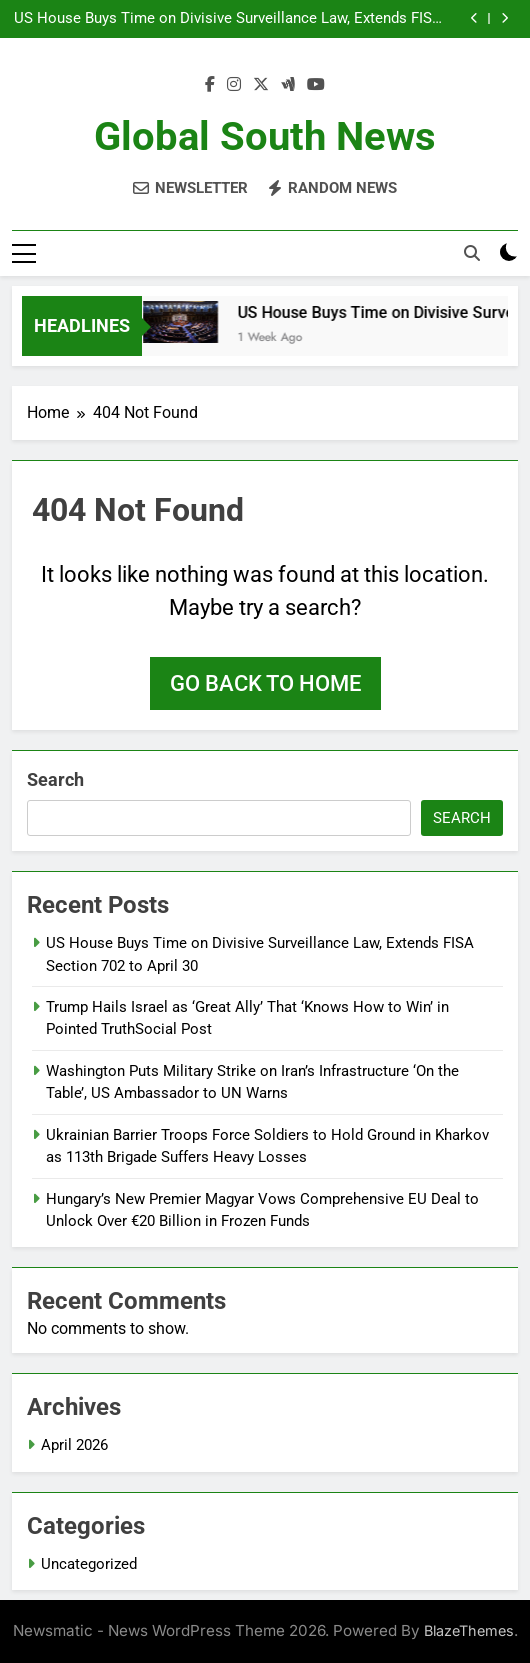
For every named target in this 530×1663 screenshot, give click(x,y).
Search (55, 779)
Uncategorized (89, 1564)
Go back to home (265, 683)
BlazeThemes (469, 1630)
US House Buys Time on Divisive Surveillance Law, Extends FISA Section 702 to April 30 (228, 19)
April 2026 (74, 1445)
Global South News (265, 136)
